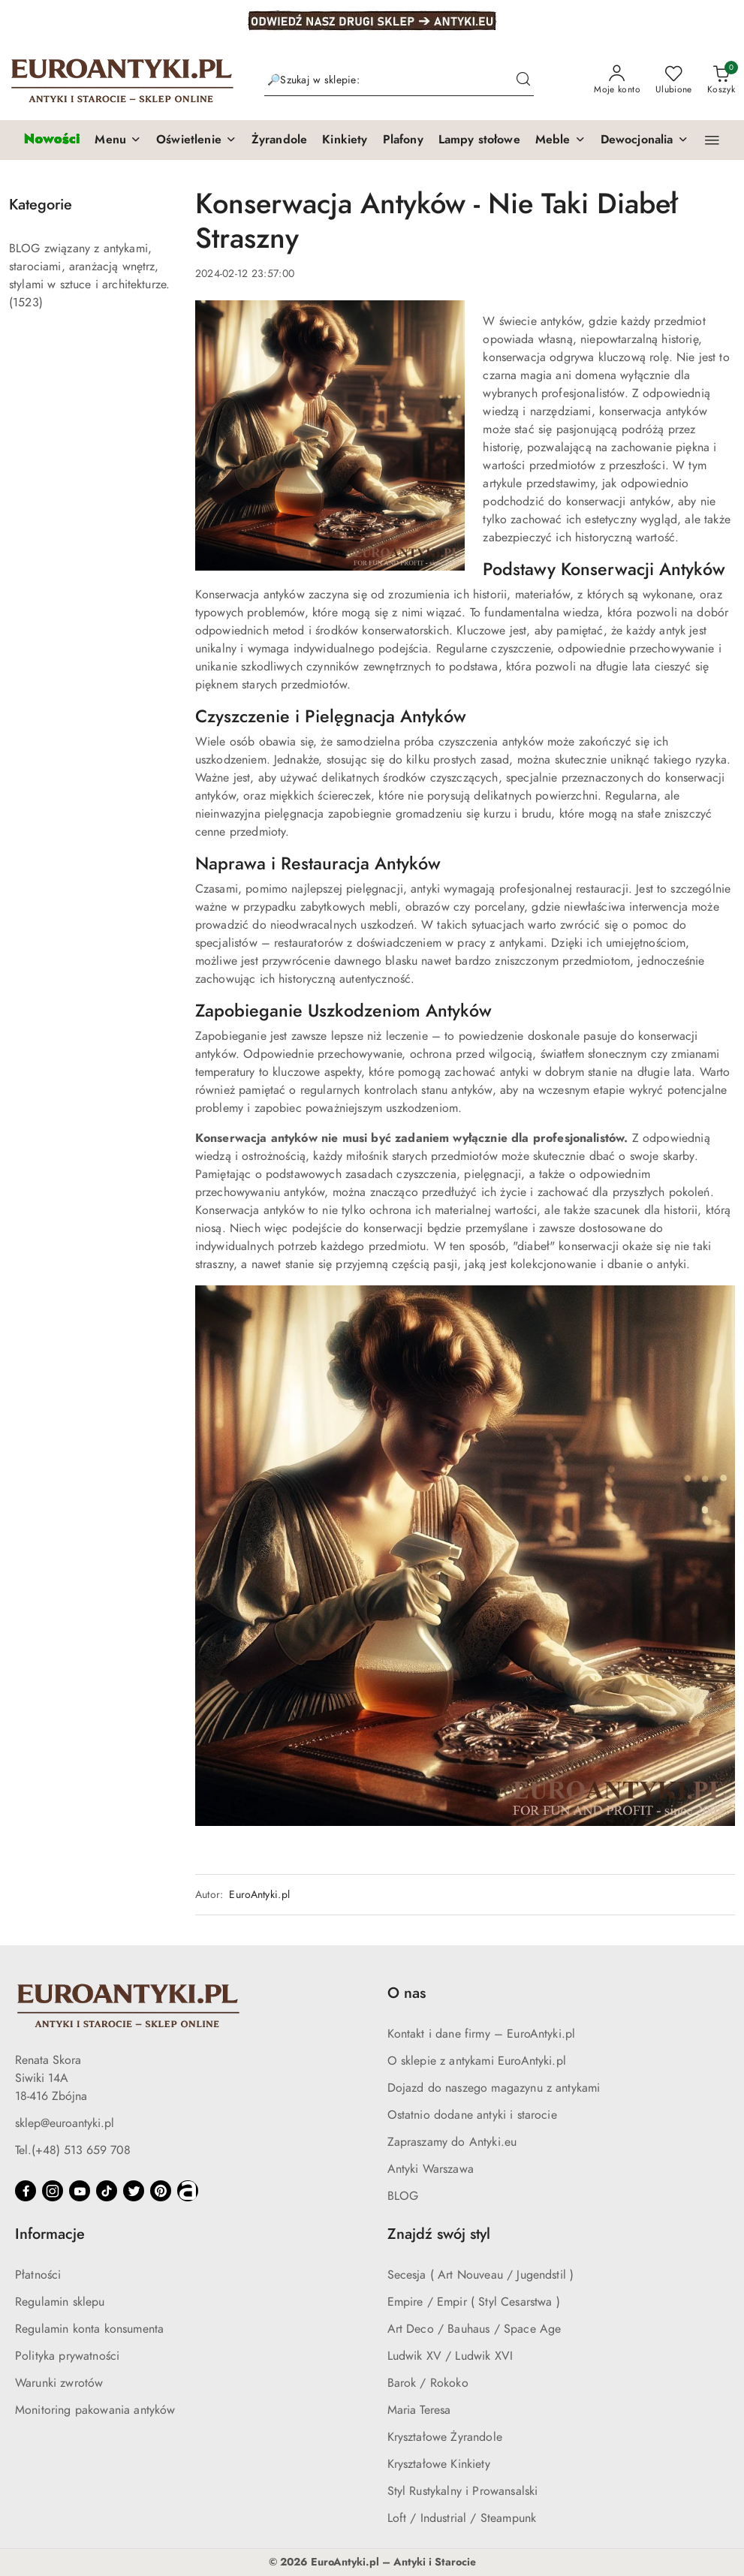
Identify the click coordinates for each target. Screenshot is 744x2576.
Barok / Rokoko (427, 2383)
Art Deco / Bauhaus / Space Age (474, 2329)
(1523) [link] (26, 302)
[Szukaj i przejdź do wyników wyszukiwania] (523, 80)
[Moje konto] (617, 80)
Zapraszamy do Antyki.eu (452, 2142)
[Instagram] (52, 2190)
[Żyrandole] (279, 140)
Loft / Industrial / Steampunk (462, 2518)
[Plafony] (403, 140)
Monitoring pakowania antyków (95, 2410)
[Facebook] (25, 2190)
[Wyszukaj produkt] (399, 80)
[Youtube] (79, 2190)
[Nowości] (51, 140)
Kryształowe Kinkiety (438, 2464)
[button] (118, 140)
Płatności (38, 2275)
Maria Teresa (419, 2410)
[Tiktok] (106, 2190)
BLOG (403, 2196)
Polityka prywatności (67, 2356)
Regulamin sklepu (60, 2302)
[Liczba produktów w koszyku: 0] (721, 80)
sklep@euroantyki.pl (64, 2123)
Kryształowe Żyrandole (444, 2437)
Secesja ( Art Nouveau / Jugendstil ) (480, 2275)
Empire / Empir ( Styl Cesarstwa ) (473, 2302)
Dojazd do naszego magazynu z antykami (494, 2088)
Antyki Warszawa (430, 2169)
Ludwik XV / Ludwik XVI (450, 2356)
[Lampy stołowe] (479, 140)
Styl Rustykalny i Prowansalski (462, 2491)
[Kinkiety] (344, 140)
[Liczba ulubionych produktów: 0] (673, 80)
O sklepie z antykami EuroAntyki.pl (476, 2061)
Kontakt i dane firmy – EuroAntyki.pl (481, 2034)
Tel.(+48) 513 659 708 (73, 2150)
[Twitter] (133, 2190)
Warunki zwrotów (59, 2383)
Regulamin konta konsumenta (89, 2329)
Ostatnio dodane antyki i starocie (472, 2115)
